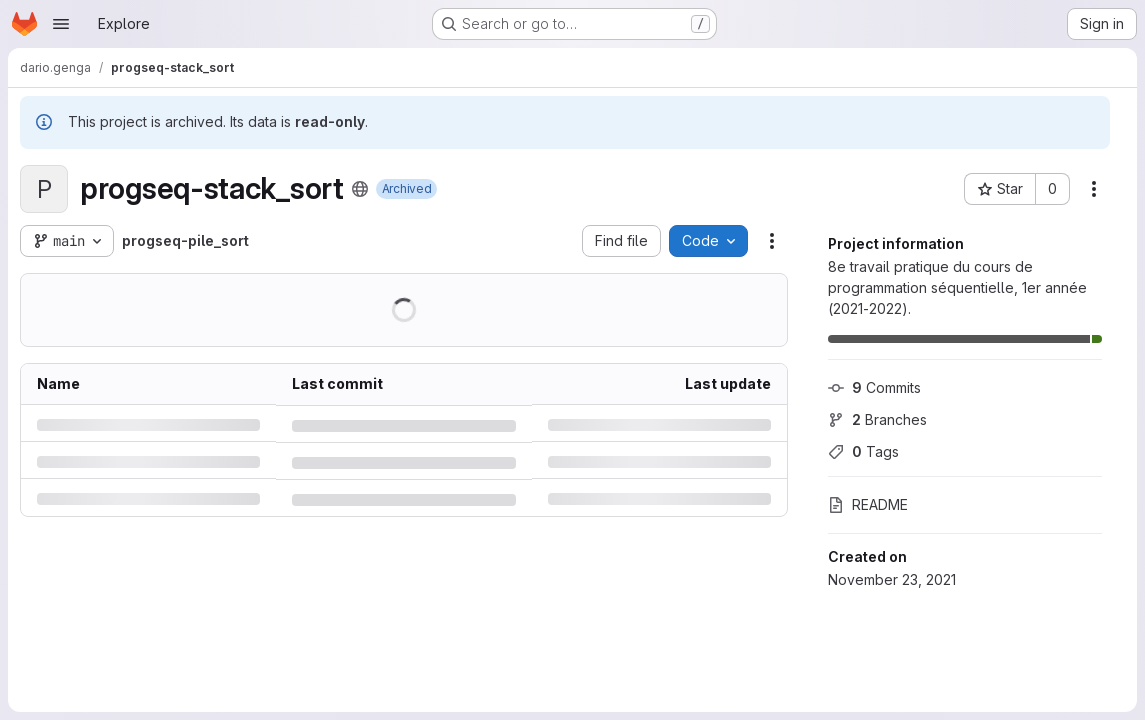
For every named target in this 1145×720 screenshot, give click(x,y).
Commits (874, 387)
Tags (863, 451)
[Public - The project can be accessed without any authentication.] (360, 189)
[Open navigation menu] (61, 24)
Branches (877, 419)
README (868, 504)
